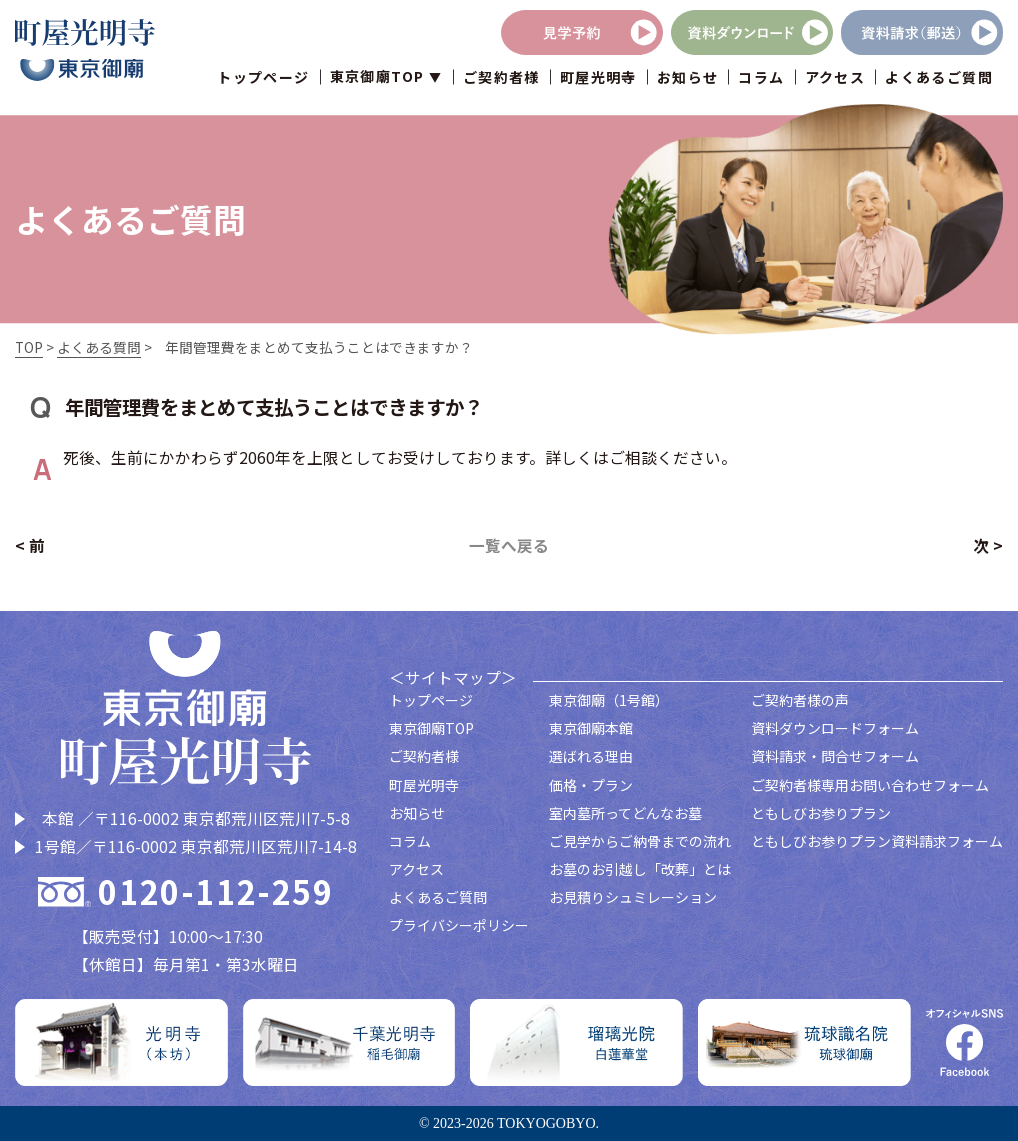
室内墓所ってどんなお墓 (625, 813)
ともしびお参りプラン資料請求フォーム (877, 841)
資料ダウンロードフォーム (835, 728)
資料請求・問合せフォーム (835, 756)
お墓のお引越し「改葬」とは (640, 869)
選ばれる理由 (591, 756)
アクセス (835, 78)
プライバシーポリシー (459, 925)
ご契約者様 (501, 78)
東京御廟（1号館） (609, 700)
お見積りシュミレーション (633, 897)
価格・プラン (591, 785)
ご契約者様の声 (800, 700)
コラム (761, 78)
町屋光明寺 (598, 78)
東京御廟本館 (591, 728)
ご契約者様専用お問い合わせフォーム (870, 785)
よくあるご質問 (939, 78)
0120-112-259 (215, 892)
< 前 (30, 545)
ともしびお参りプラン (821, 813)
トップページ (263, 78)
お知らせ (688, 78)
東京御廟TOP (431, 728)
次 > (988, 545)
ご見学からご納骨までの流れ (640, 841)
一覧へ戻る (509, 545)
